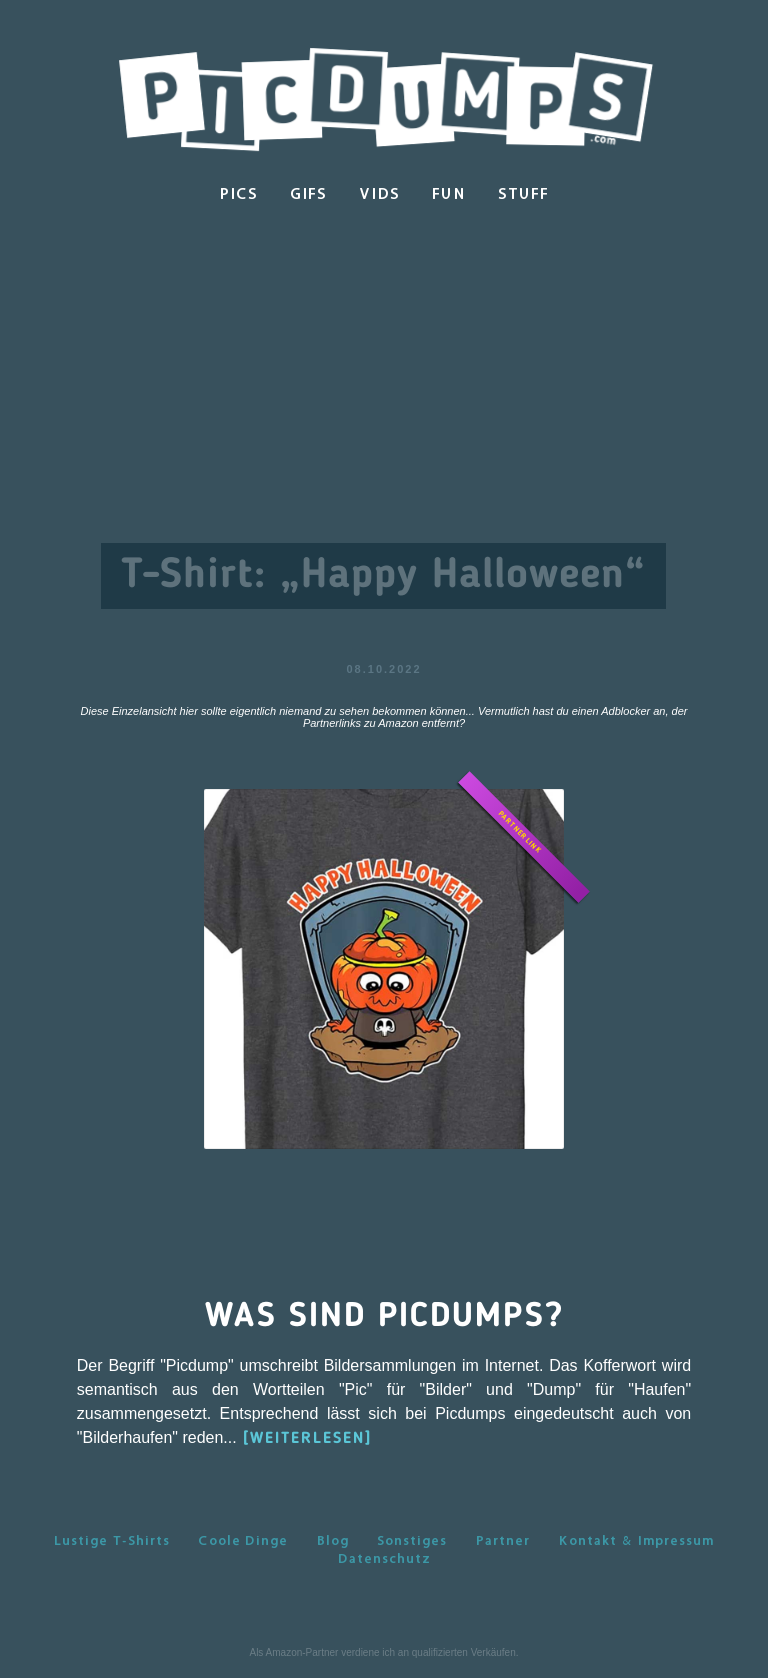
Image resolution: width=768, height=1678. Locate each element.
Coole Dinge (243, 1540)
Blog (333, 1540)
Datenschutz (384, 1558)
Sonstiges (412, 1540)
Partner (503, 1540)
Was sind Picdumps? (384, 1317)
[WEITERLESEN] (307, 1439)
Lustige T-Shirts (112, 1540)
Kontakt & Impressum (636, 1540)
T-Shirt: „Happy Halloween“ (383, 576)
